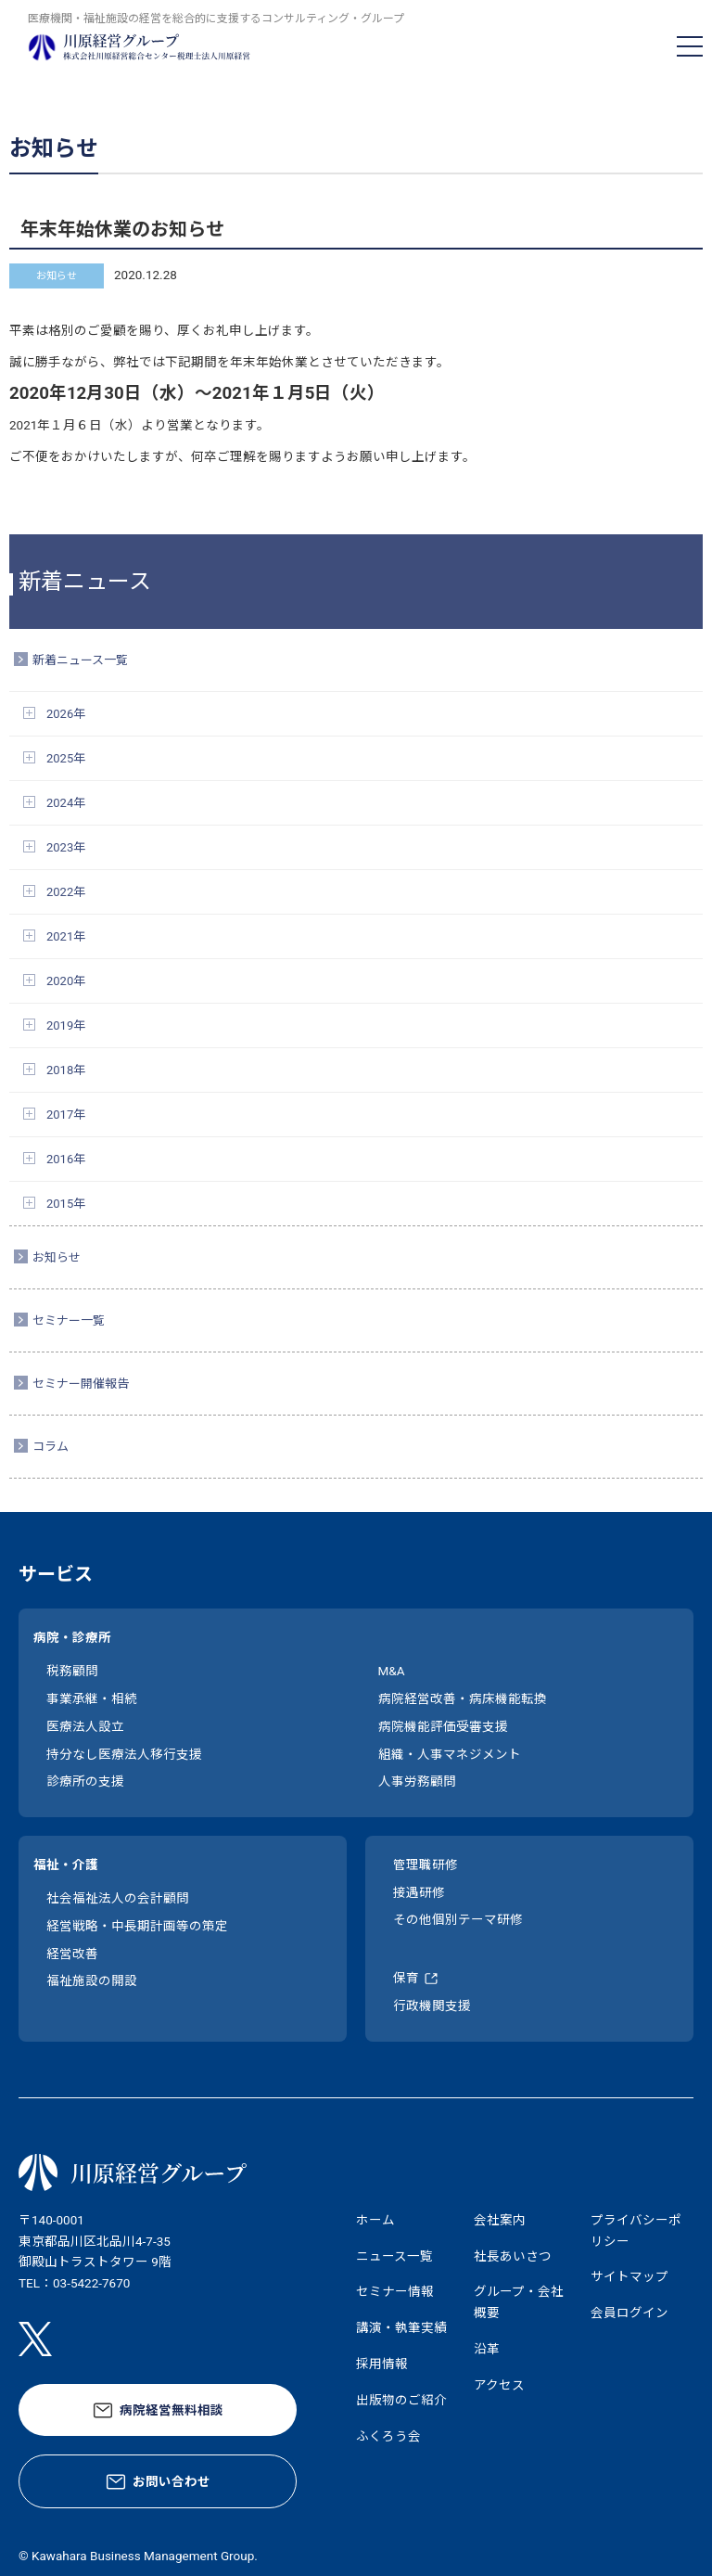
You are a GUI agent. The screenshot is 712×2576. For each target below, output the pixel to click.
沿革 (487, 2348)
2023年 (65, 847)
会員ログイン (629, 2312)
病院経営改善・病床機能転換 (462, 1698)
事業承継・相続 (91, 1698)
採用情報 (382, 2363)
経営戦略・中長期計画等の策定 (137, 1925)
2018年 (65, 1070)
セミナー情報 (395, 2291)
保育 (406, 1977)
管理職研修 (425, 1864)
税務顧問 (72, 1670)
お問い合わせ (171, 2481)
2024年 (65, 803)
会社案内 (500, 2219)
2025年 (65, 758)
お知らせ (56, 1257)
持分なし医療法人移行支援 (124, 1754)
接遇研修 (419, 1892)
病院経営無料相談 (171, 2410)
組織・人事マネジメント (449, 1754)
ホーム (375, 2219)
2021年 (65, 936)
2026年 (65, 714)
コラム (50, 1447)
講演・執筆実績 (401, 2327)
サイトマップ (629, 2276)
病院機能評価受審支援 (443, 1726)
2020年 (65, 981)
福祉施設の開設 (91, 1980)
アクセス (499, 2384)
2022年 (65, 892)
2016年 (65, 1159)
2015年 (65, 1204)
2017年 (65, 1114)
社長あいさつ (513, 2256)
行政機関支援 (432, 2005)
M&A (391, 1670)
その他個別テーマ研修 (458, 1919)
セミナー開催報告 (80, 1384)
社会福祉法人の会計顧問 (117, 1897)
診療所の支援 (85, 1781)
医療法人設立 (85, 1726)
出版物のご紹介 (401, 2399)
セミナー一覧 (68, 1320)
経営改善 (72, 1953)
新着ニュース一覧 (80, 660)
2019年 (65, 1025)
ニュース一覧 (394, 2256)
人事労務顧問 (417, 1781)
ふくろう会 (388, 2436)
